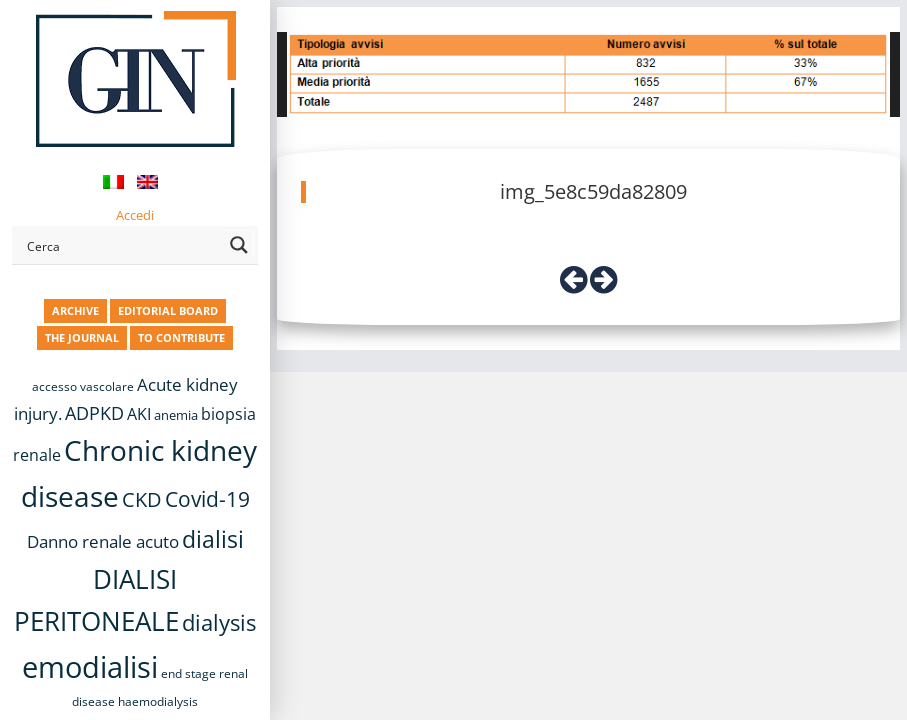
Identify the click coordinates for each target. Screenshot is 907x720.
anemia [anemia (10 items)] (176, 415)
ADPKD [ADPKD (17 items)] (94, 413)
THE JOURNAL (82, 337)
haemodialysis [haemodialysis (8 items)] (158, 701)
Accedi (135, 215)
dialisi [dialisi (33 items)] (213, 539)
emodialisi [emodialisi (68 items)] (90, 667)
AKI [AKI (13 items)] (139, 414)
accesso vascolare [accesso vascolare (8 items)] (83, 386)
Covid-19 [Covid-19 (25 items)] (207, 499)
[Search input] (121, 245)
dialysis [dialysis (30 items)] (219, 622)
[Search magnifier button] (239, 245)
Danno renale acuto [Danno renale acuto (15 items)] (103, 541)
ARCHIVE (75, 310)
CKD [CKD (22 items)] (142, 499)
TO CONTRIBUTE (181, 337)
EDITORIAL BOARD (168, 310)
